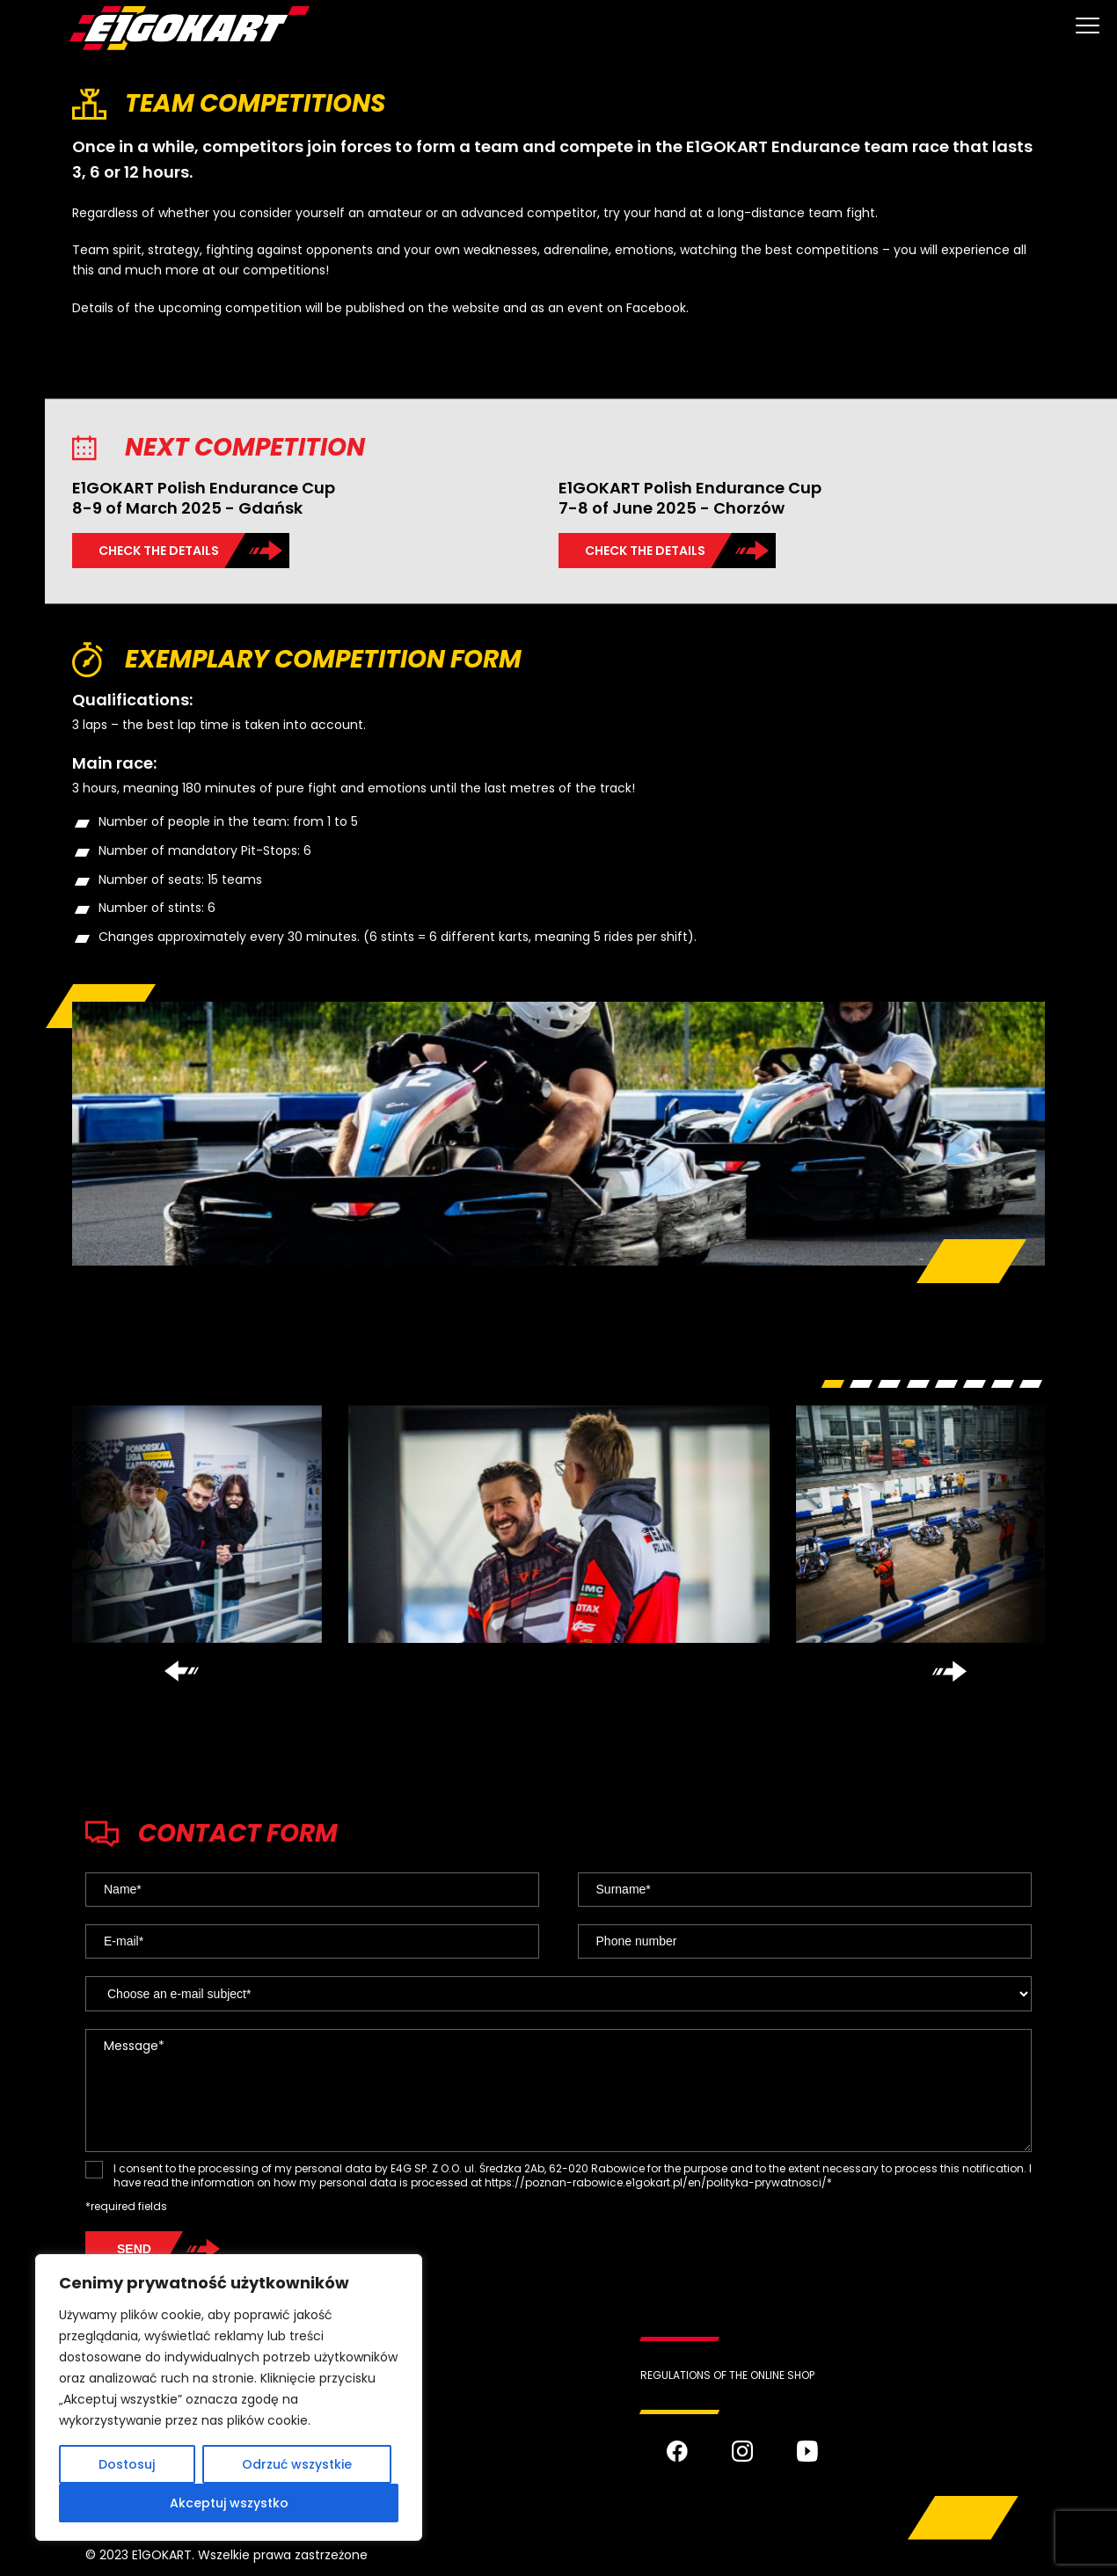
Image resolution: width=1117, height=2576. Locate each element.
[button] (832, 1384)
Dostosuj (127, 2464)
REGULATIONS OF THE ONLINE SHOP (727, 2375)
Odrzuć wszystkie (297, 2464)
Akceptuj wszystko (229, 2503)
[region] (228, 2397)
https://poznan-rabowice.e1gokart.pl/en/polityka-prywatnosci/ (656, 2182)
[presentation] (181, 1671)
